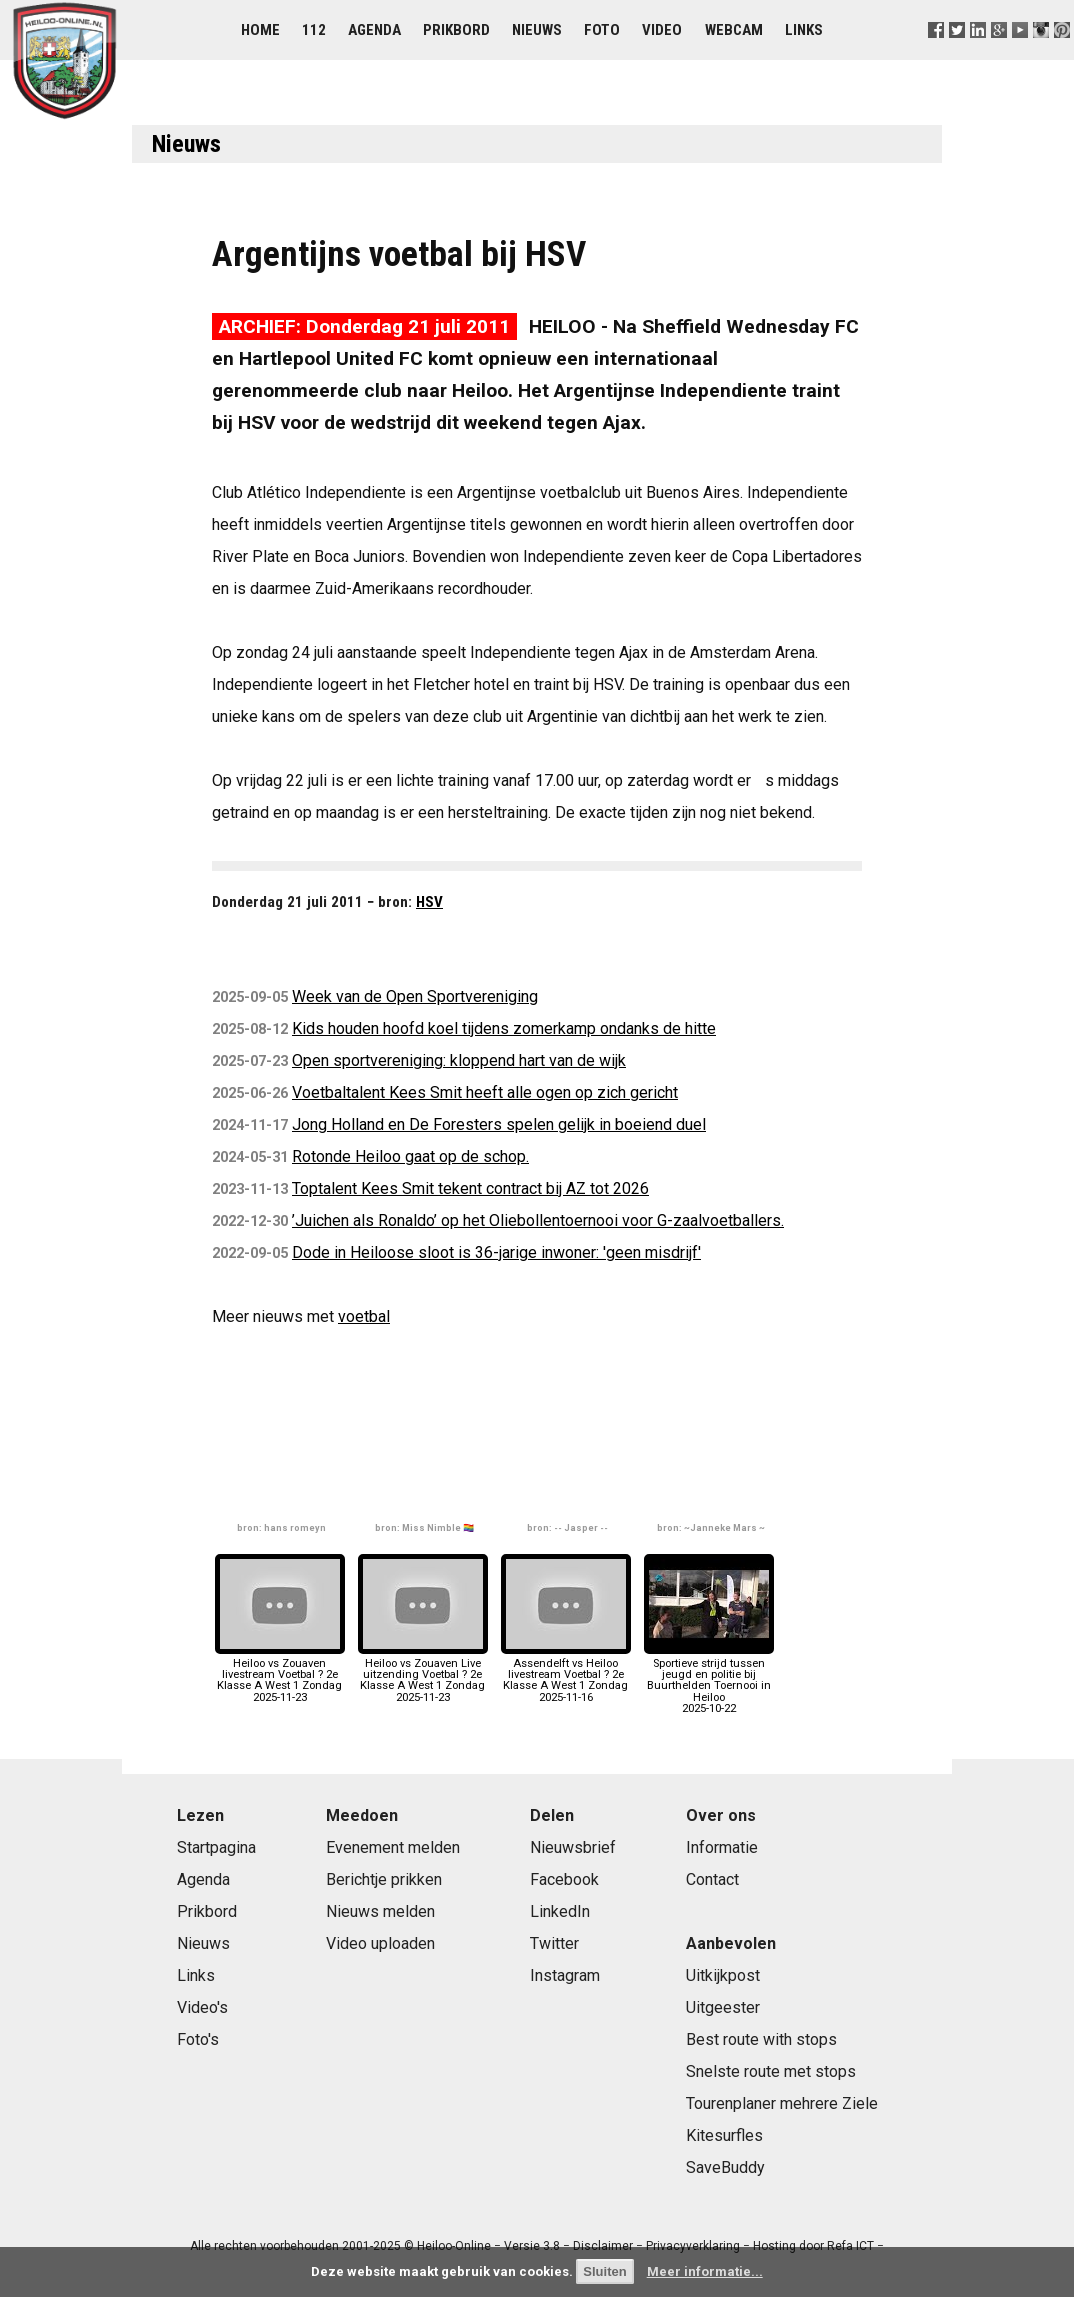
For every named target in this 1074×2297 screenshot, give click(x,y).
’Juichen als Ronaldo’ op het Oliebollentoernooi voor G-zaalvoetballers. (538, 1220)
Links (804, 30)
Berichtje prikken (384, 1879)
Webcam (734, 30)
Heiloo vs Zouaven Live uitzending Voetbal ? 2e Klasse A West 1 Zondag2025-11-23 (423, 1675)
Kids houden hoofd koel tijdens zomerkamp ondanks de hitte (504, 1028)
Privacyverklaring (693, 2246)
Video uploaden (380, 1943)
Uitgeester (723, 2007)
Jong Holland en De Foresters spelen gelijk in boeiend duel (499, 1124)
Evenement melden (393, 1847)
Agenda (374, 30)
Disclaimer (603, 2246)
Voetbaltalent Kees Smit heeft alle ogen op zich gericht (485, 1092)
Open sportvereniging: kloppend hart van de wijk (459, 1060)
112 (314, 30)
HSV (429, 902)
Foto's (198, 2039)
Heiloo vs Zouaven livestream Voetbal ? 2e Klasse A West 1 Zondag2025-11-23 (280, 1675)
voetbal (364, 1316)
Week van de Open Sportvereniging (415, 996)
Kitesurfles (724, 2135)
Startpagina (216, 1847)
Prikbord (456, 30)
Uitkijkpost (723, 1975)
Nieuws (537, 30)
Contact (712, 1879)
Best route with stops (761, 2039)
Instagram (565, 1975)
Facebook (564, 1879)
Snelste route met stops (771, 2071)
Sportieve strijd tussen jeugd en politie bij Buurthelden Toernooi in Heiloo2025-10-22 (709, 1680)
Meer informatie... (705, 2271)
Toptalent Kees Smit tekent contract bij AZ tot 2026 (470, 1188)
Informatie (722, 1847)
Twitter (554, 1943)
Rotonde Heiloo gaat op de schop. (410, 1156)
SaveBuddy (725, 2167)
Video (662, 30)
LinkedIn (560, 1911)
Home (260, 30)
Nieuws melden (380, 1911)
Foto (602, 30)
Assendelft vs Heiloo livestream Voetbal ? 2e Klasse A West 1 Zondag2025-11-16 (566, 1675)
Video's (202, 2007)
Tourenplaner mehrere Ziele (782, 2103)
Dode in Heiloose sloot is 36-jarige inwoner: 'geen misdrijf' (496, 1252)
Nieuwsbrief (573, 1847)
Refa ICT (850, 2246)
